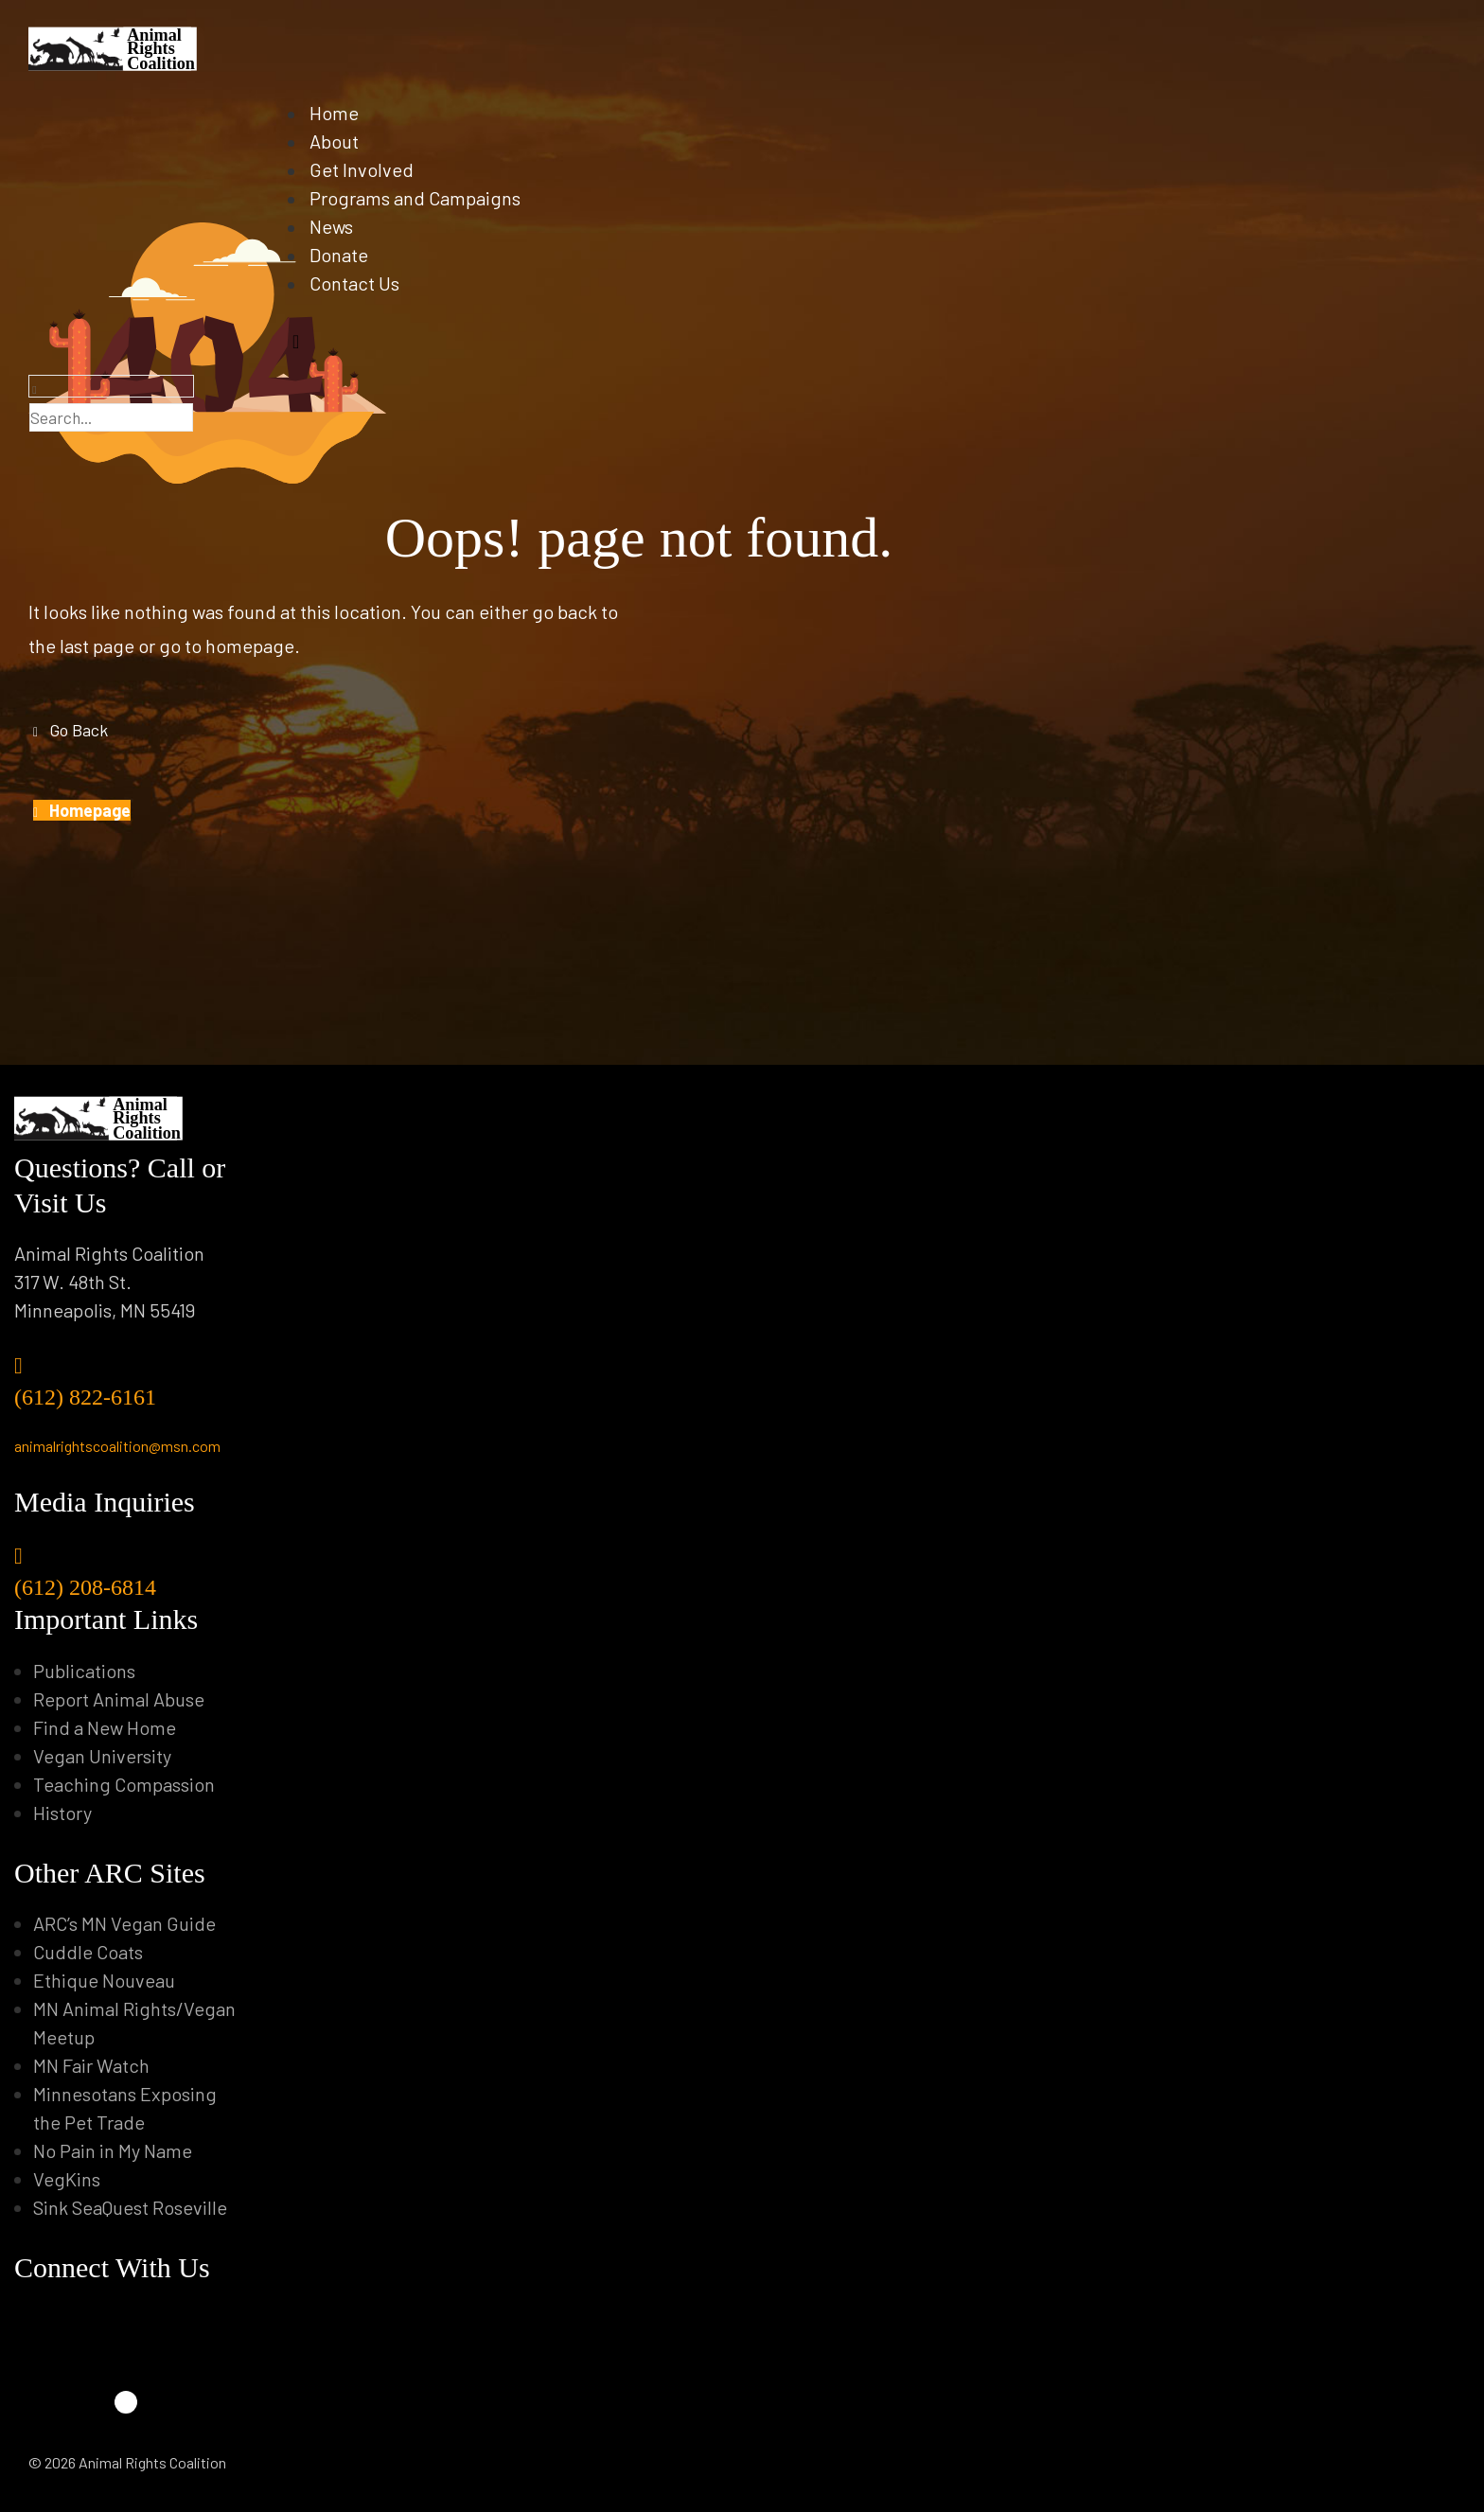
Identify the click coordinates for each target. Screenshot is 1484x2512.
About (340, 142)
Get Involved (368, 170)
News (338, 227)
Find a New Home (104, 1727)
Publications (84, 1670)
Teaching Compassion (124, 1784)
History (62, 1812)
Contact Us (361, 284)
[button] (70, 729)
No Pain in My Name (112, 2150)
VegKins (66, 2178)
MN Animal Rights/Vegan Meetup (134, 2022)
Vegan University (102, 1755)
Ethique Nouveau (104, 1980)
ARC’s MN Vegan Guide (124, 1923)
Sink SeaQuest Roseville (130, 2207)
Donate (345, 255)
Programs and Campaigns (421, 198)
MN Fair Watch (91, 2065)
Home (340, 113)
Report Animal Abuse (118, 1699)
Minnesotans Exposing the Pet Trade (125, 2107)
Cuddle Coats (88, 1951)
